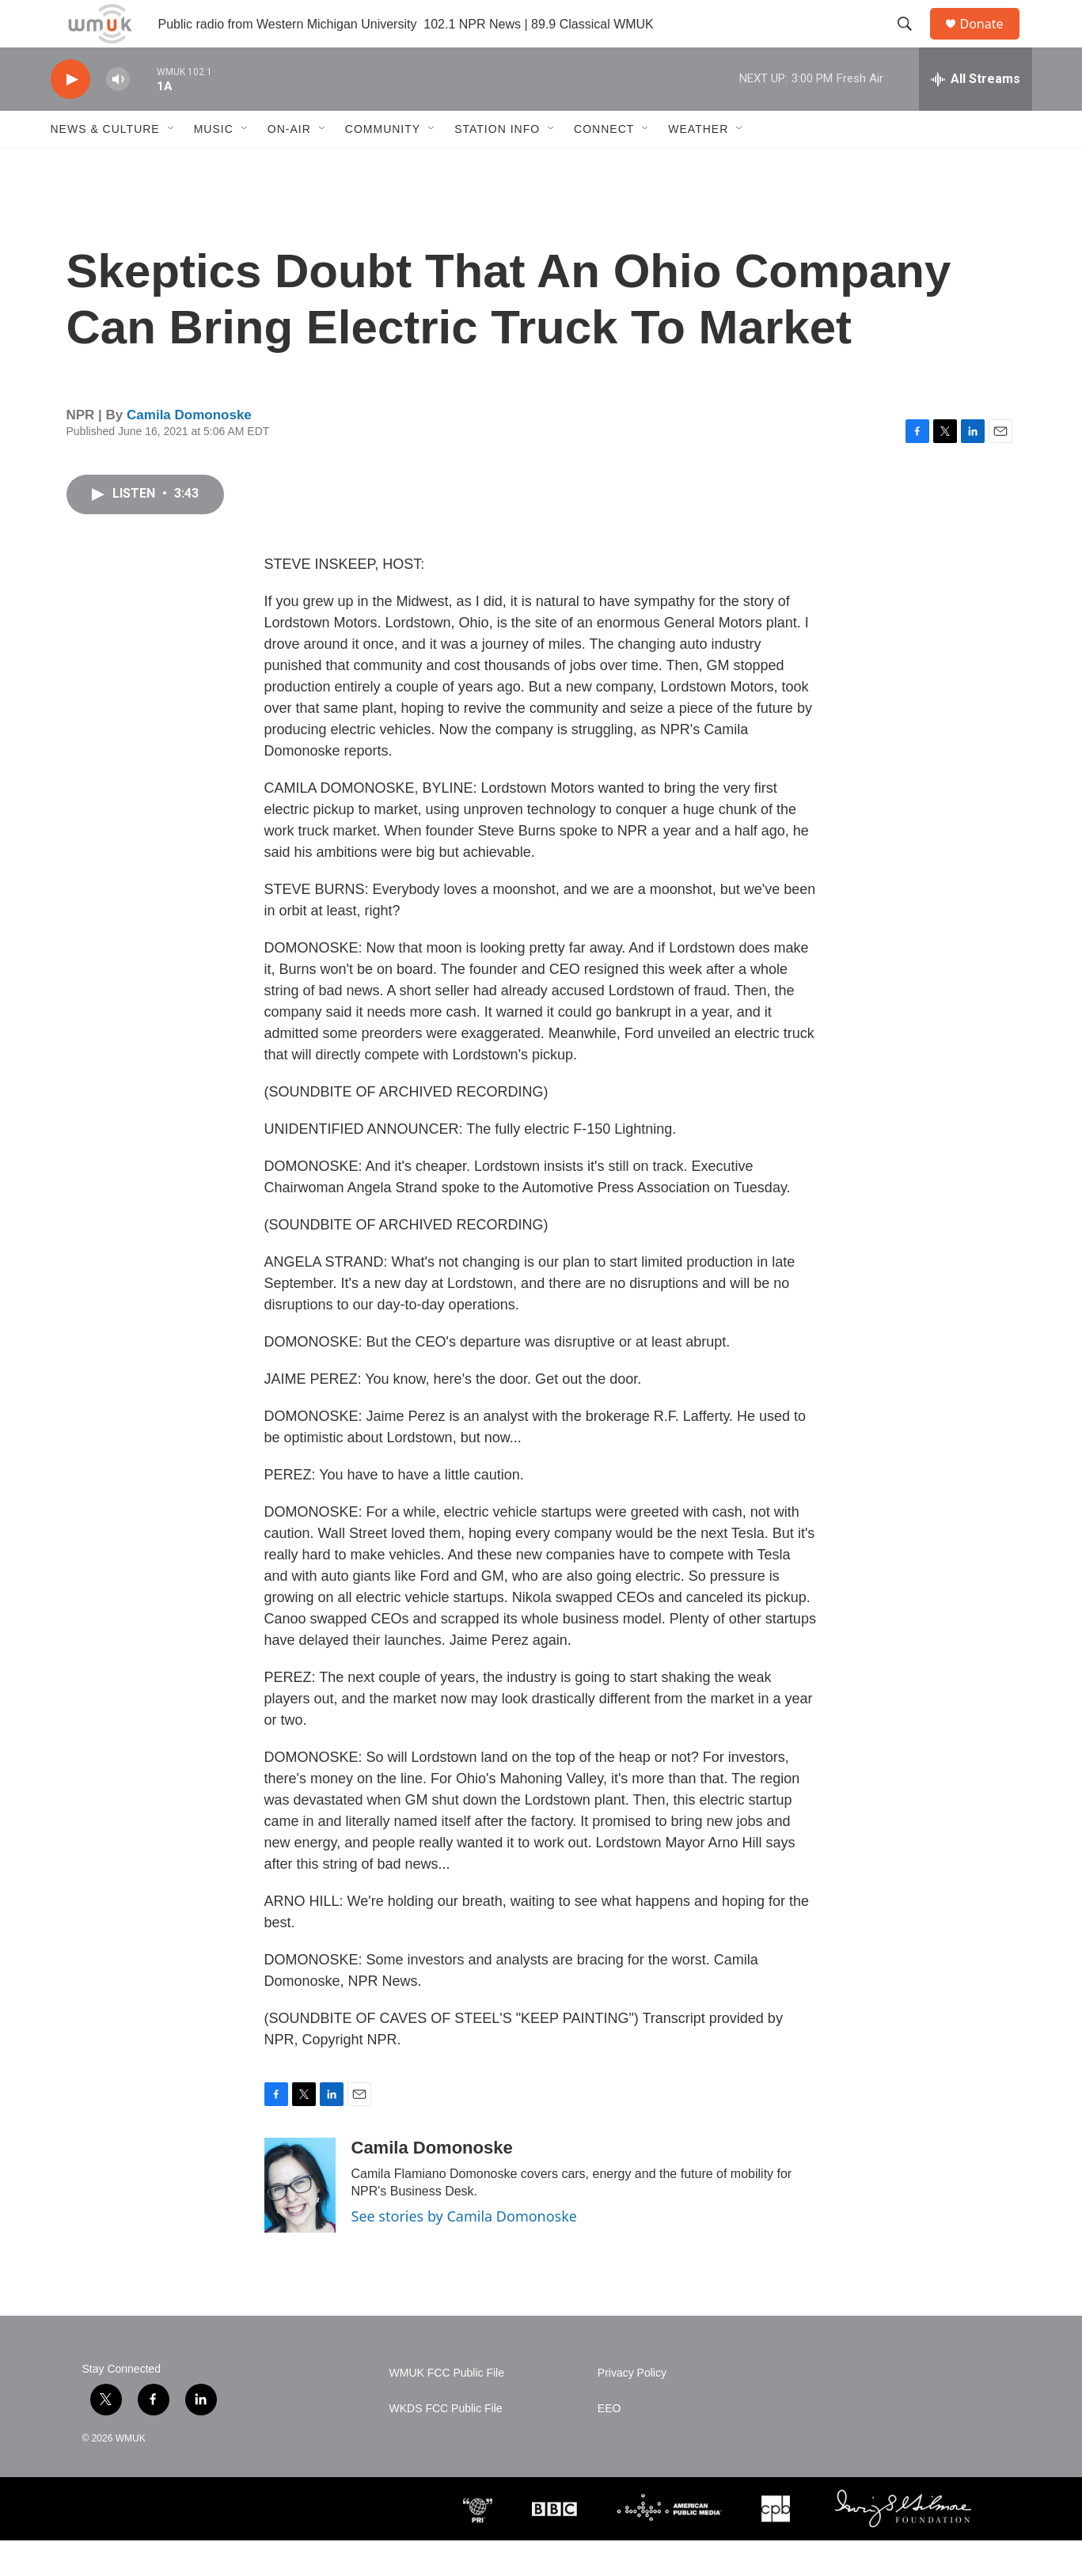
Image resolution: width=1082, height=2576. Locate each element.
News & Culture (105, 164)
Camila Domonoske (189, 450)
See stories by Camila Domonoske (464, 2251)
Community (382, 164)
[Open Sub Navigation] (171, 164)
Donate (991, 41)
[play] (70, 115)
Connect (604, 164)
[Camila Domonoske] (300, 2220)
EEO (609, 2444)
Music (213, 164)
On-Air (289, 164)
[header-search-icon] (913, 42)
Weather (698, 164)
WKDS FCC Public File (446, 2444)
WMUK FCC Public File (446, 2409)
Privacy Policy (632, 2409)
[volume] (117, 115)
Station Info (497, 164)
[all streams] (975, 114)
